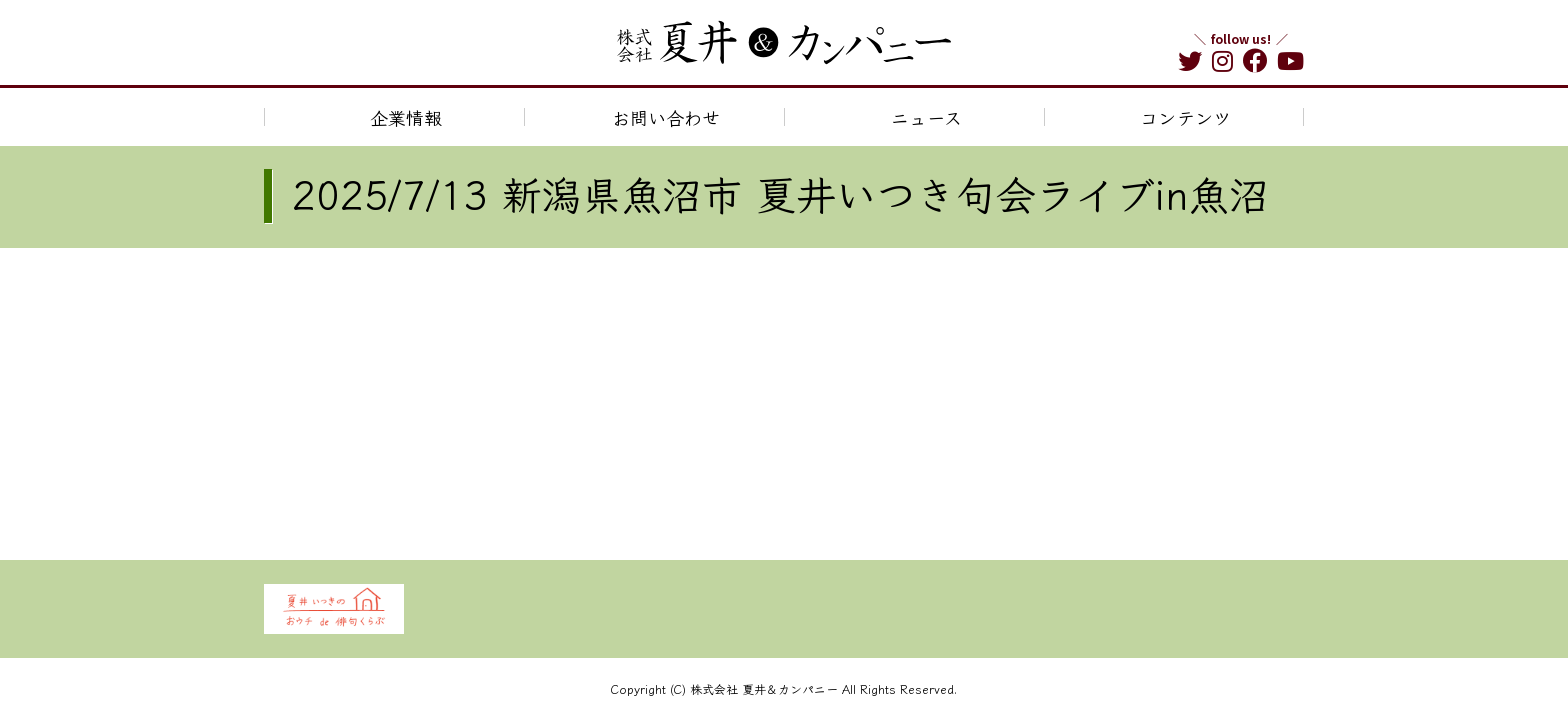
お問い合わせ (666, 117)
